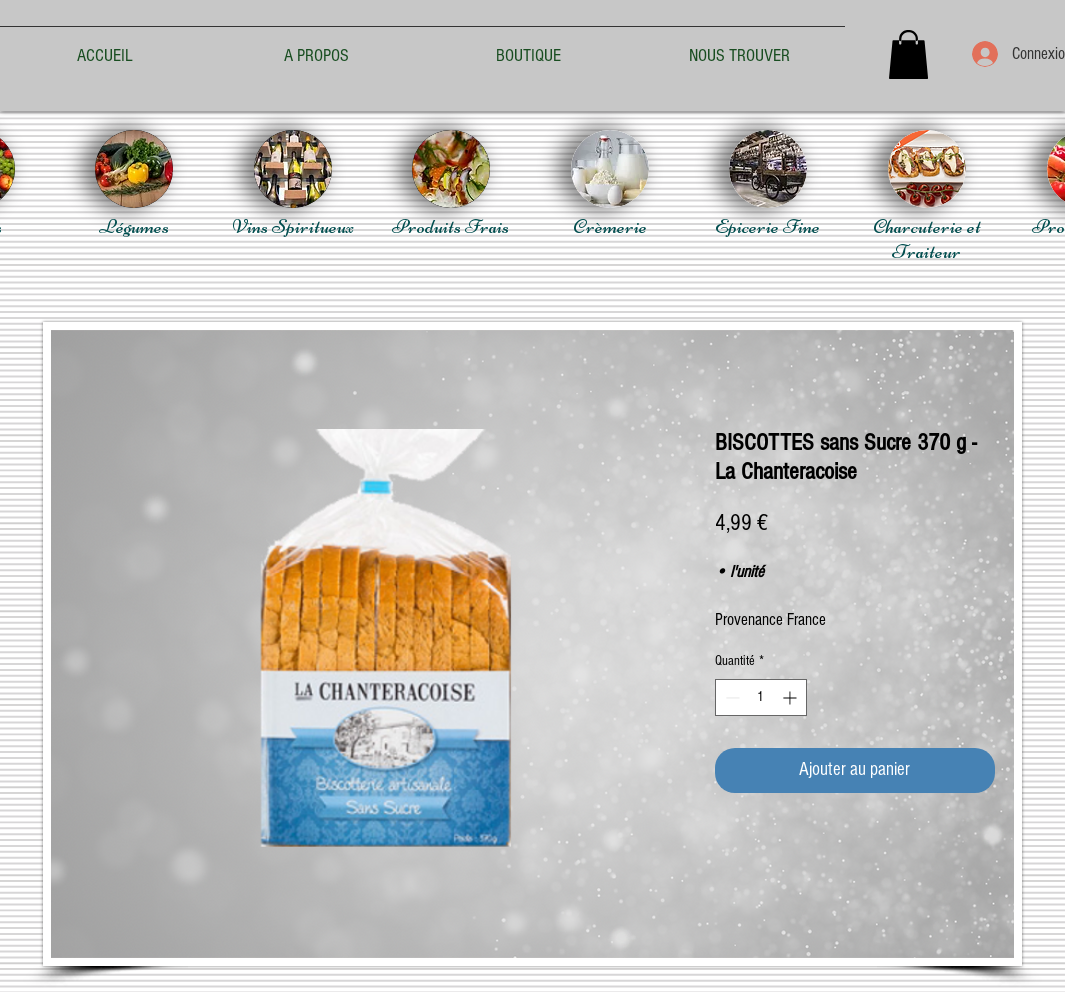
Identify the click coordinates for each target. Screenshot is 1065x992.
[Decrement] (730, 697)
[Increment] (791, 697)
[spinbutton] (761, 697)
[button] (908, 54)
